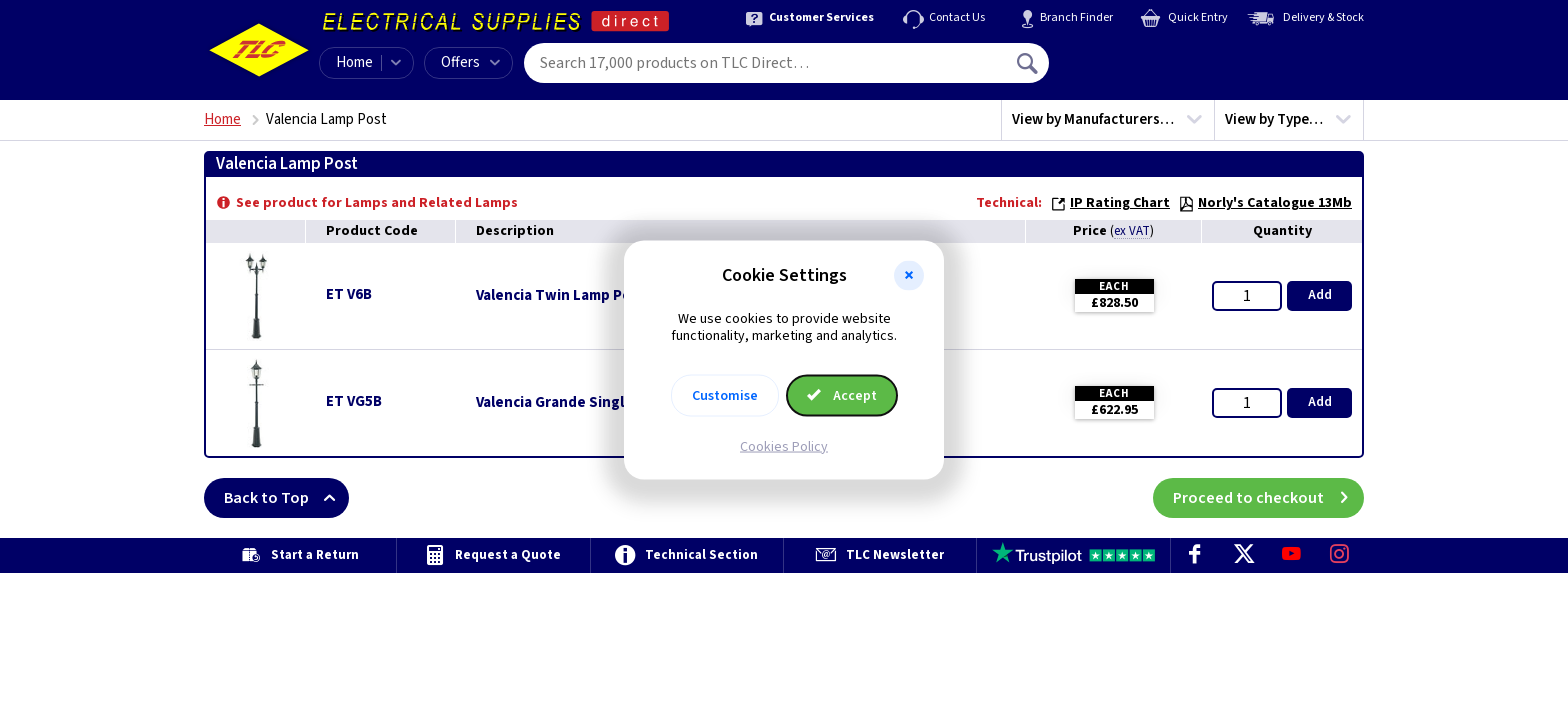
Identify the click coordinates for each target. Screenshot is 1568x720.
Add (1320, 295)
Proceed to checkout (1268, 498)
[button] (909, 276)
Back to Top (286, 498)
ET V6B (349, 294)
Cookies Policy (784, 446)
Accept (842, 395)
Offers (470, 62)
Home (354, 62)
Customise (725, 395)
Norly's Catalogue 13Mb (1265, 203)
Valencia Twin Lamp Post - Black (584, 296)
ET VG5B (354, 401)
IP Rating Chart (1110, 203)
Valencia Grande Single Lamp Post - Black (616, 403)
